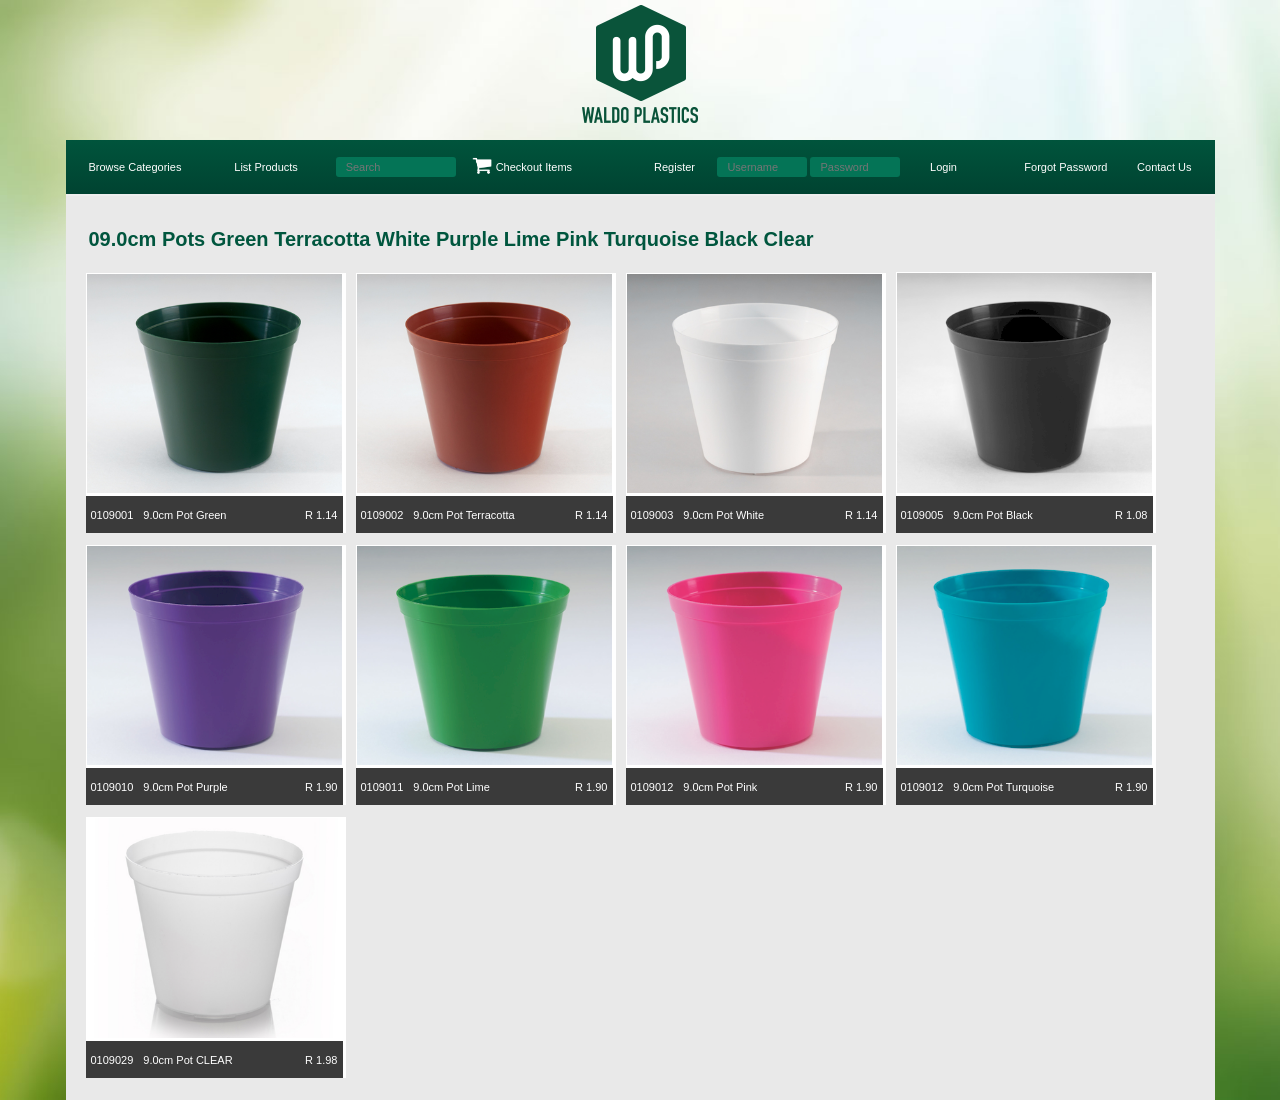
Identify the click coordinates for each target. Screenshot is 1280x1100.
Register (674, 167)
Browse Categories (135, 167)
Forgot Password (1065, 167)
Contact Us (1164, 167)
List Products (266, 167)
